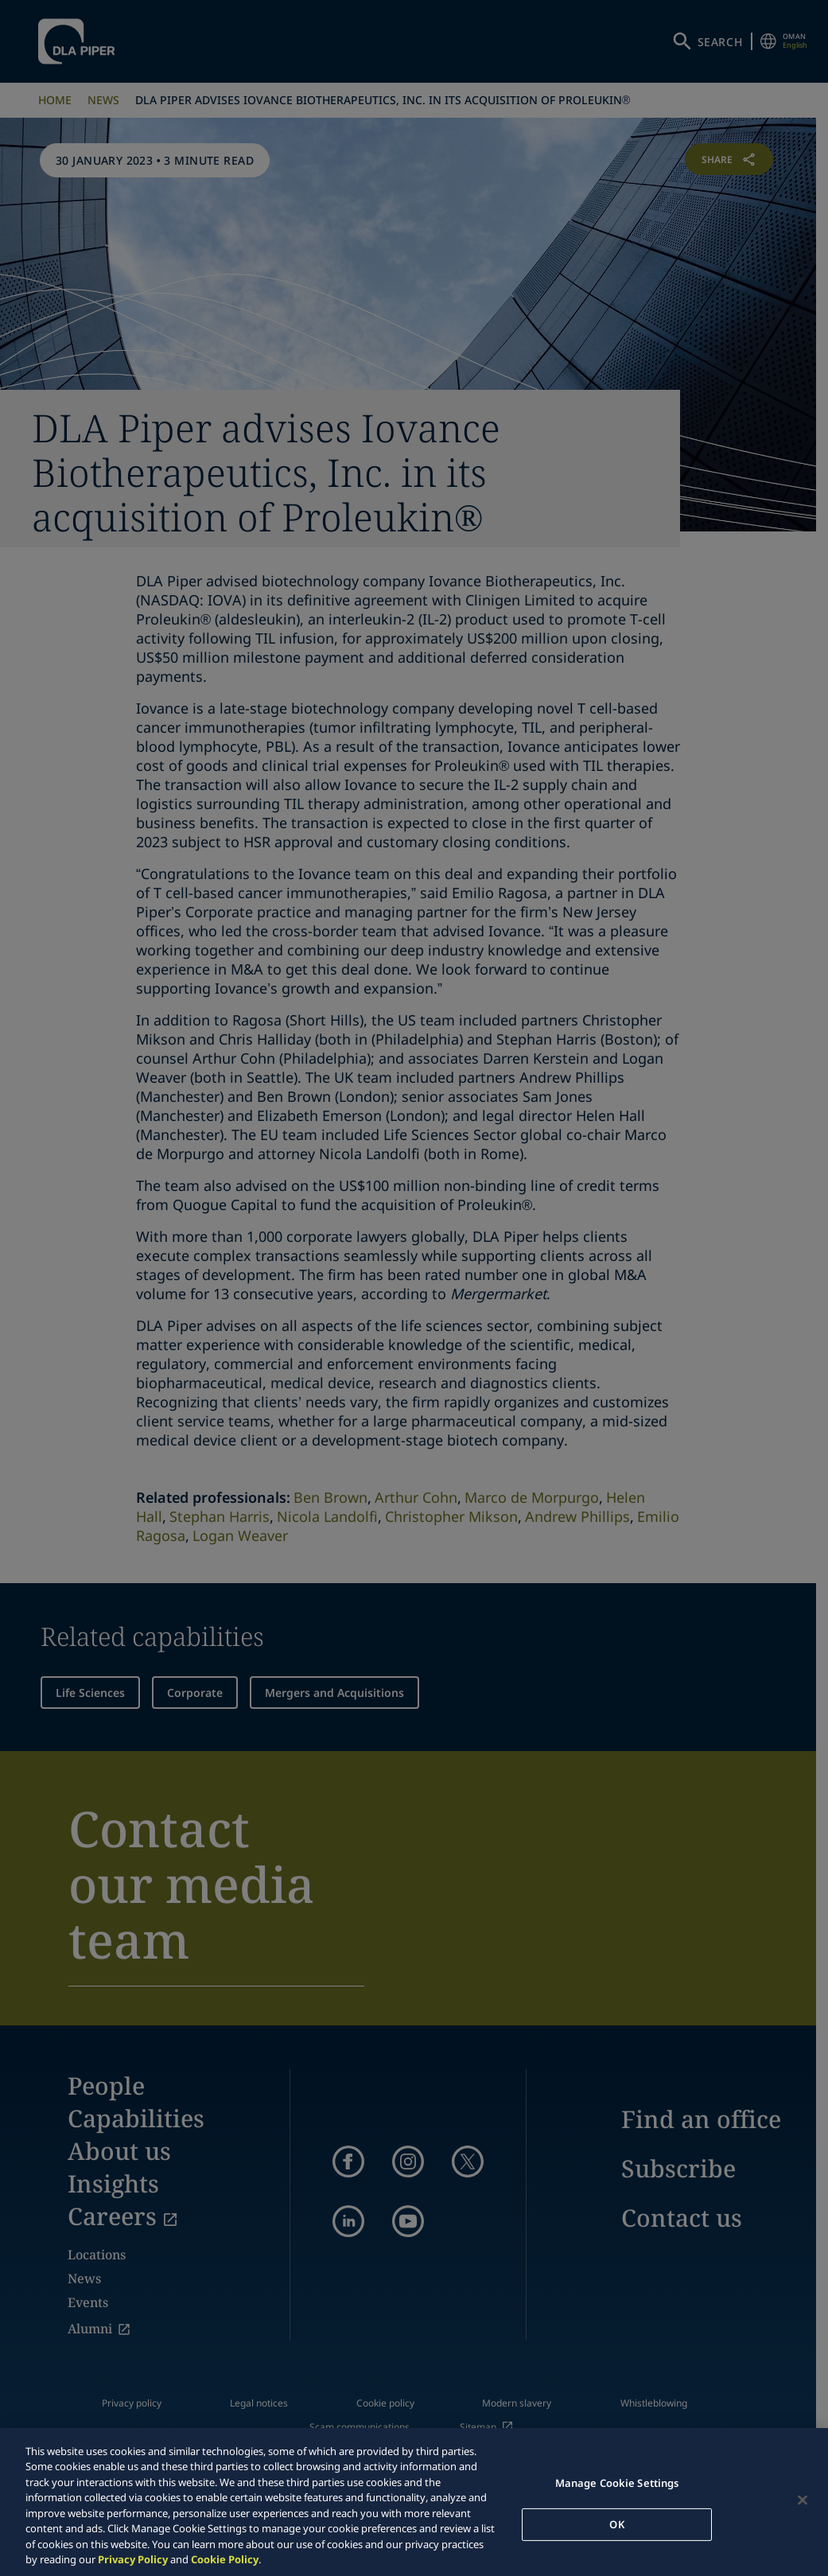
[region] (414, 2502)
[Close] (802, 2499)
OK (616, 2523)
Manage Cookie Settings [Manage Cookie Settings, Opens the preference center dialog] (617, 2483)
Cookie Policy (225, 2559)
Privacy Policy (133, 2559)
